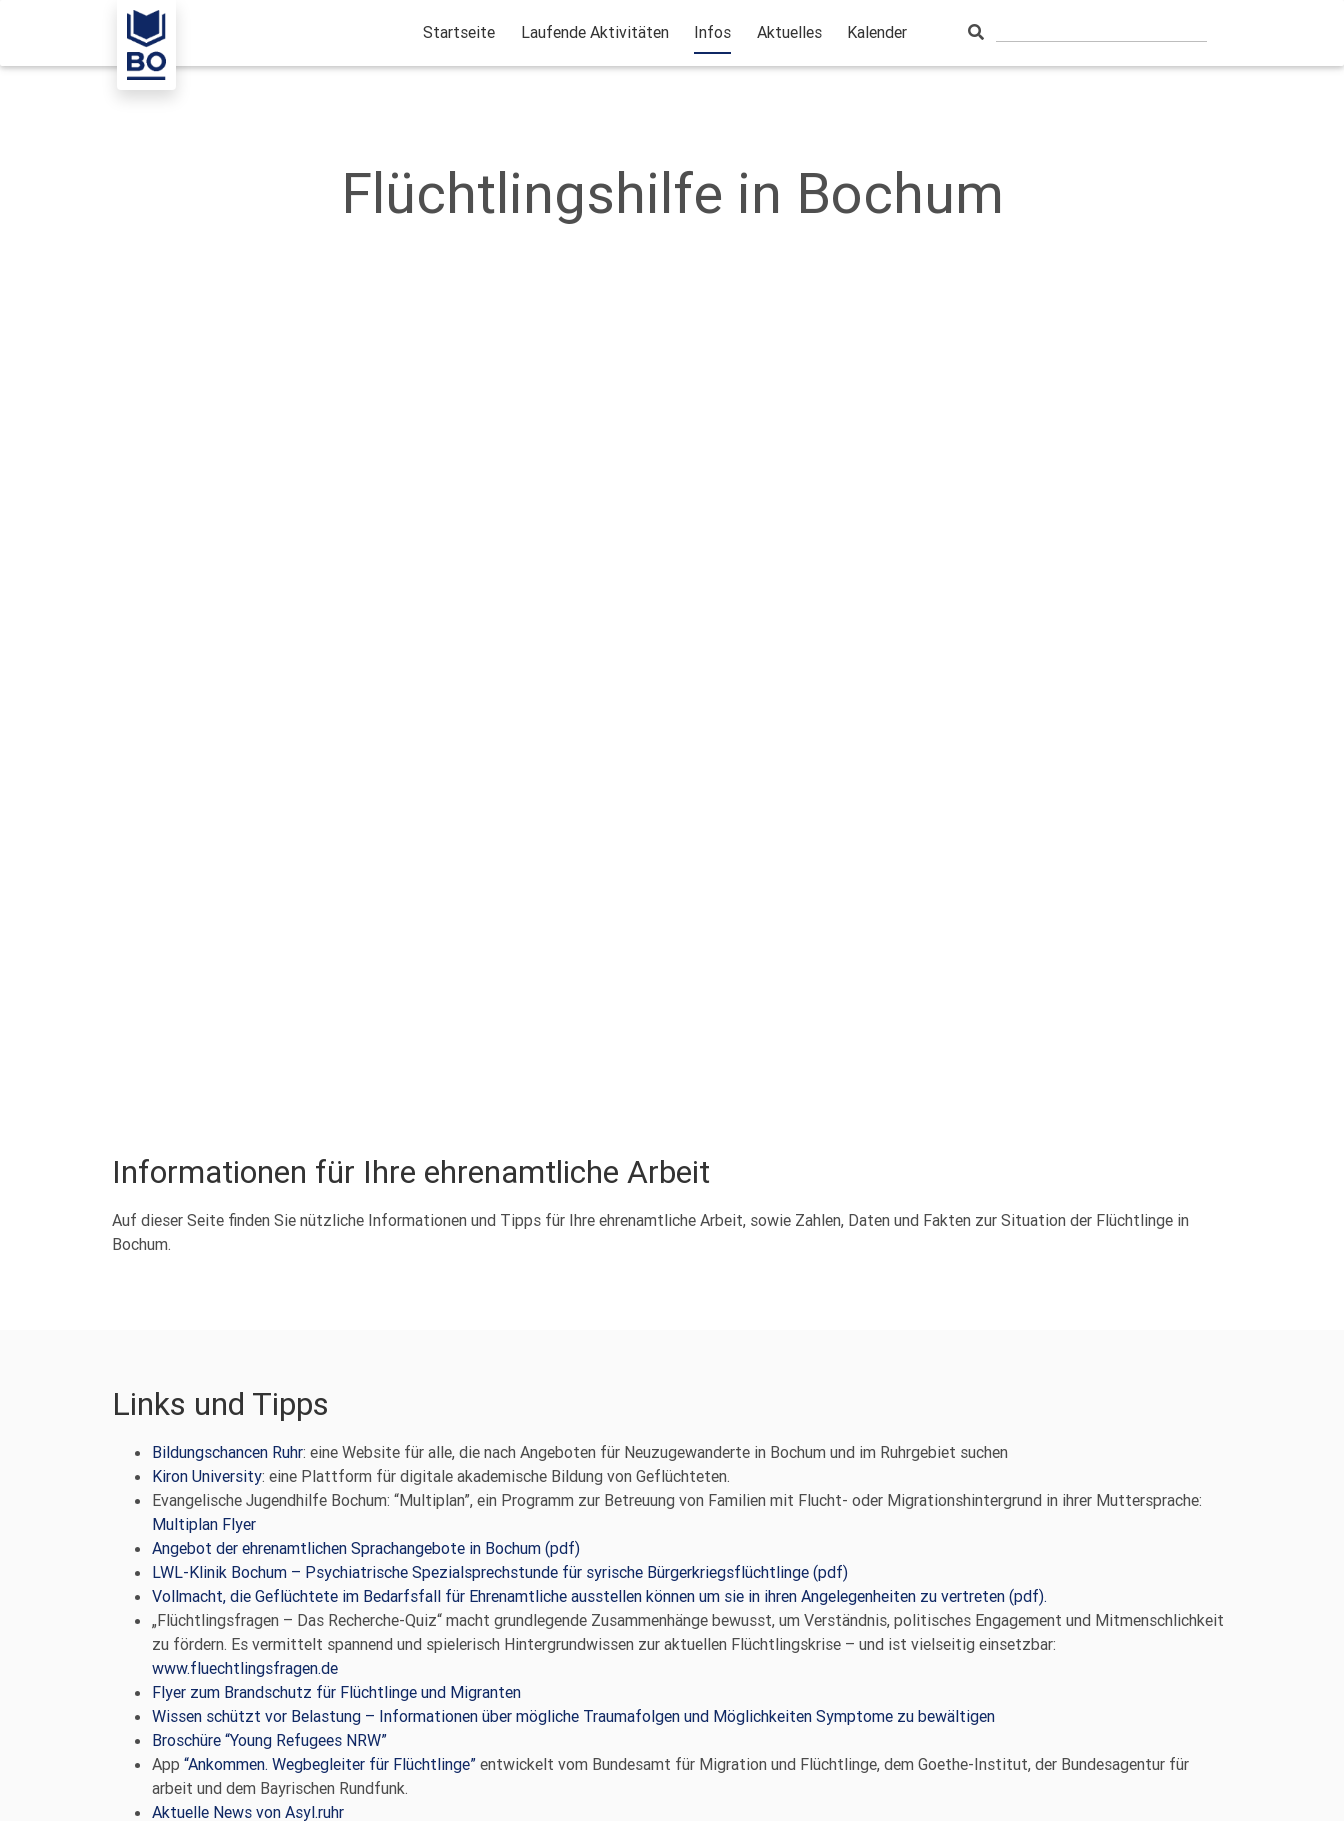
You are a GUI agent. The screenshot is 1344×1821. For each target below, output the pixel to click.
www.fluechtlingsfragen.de (245, 1668)
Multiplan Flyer (204, 1524)
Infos (712, 32)
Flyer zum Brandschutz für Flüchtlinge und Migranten (336, 1692)
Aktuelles (789, 32)
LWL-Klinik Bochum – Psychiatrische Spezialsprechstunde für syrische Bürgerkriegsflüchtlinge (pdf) (500, 1572)
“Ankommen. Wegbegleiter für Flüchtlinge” (330, 1764)
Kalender (877, 32)
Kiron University (207, 1476)
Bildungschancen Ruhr (227, 1452)
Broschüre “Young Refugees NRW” (269, 1740)
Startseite (459, 32)
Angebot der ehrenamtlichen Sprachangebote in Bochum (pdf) (366, 1548)
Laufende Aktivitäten (595, 32)
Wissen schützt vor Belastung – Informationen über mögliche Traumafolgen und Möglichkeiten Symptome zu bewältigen (573, 1716)
